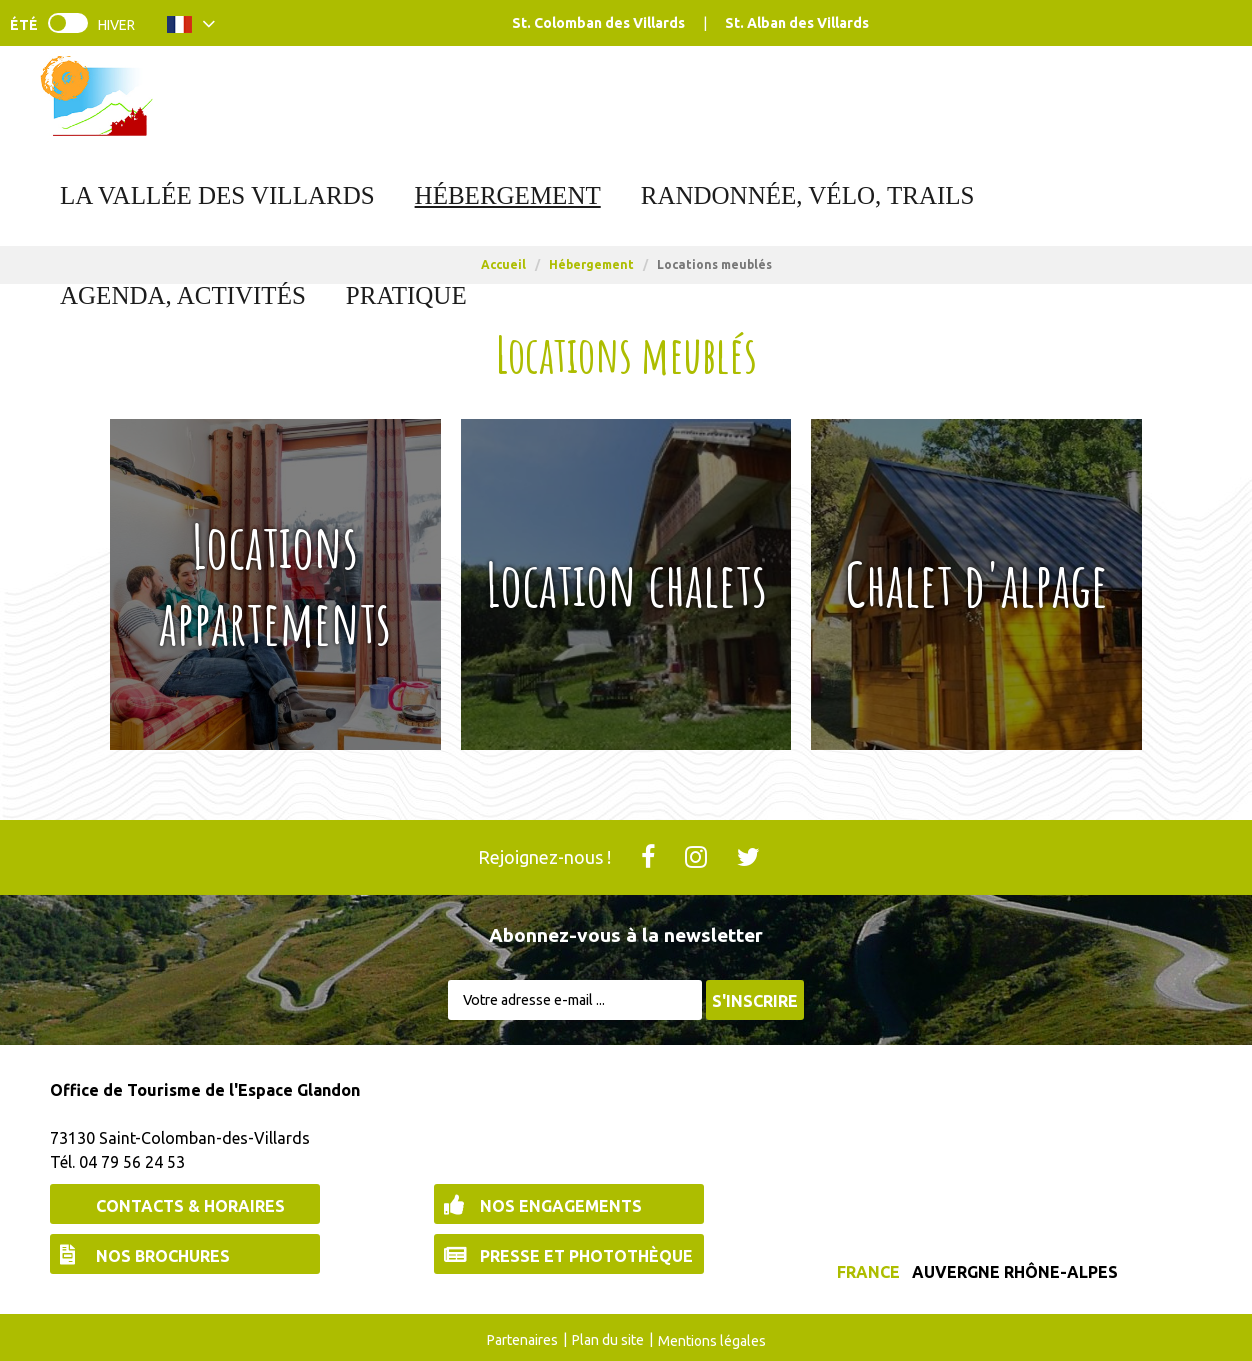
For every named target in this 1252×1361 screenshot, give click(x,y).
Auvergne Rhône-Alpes (1015, 1272)
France (868, 1272)
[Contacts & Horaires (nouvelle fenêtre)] (185, 1204)
